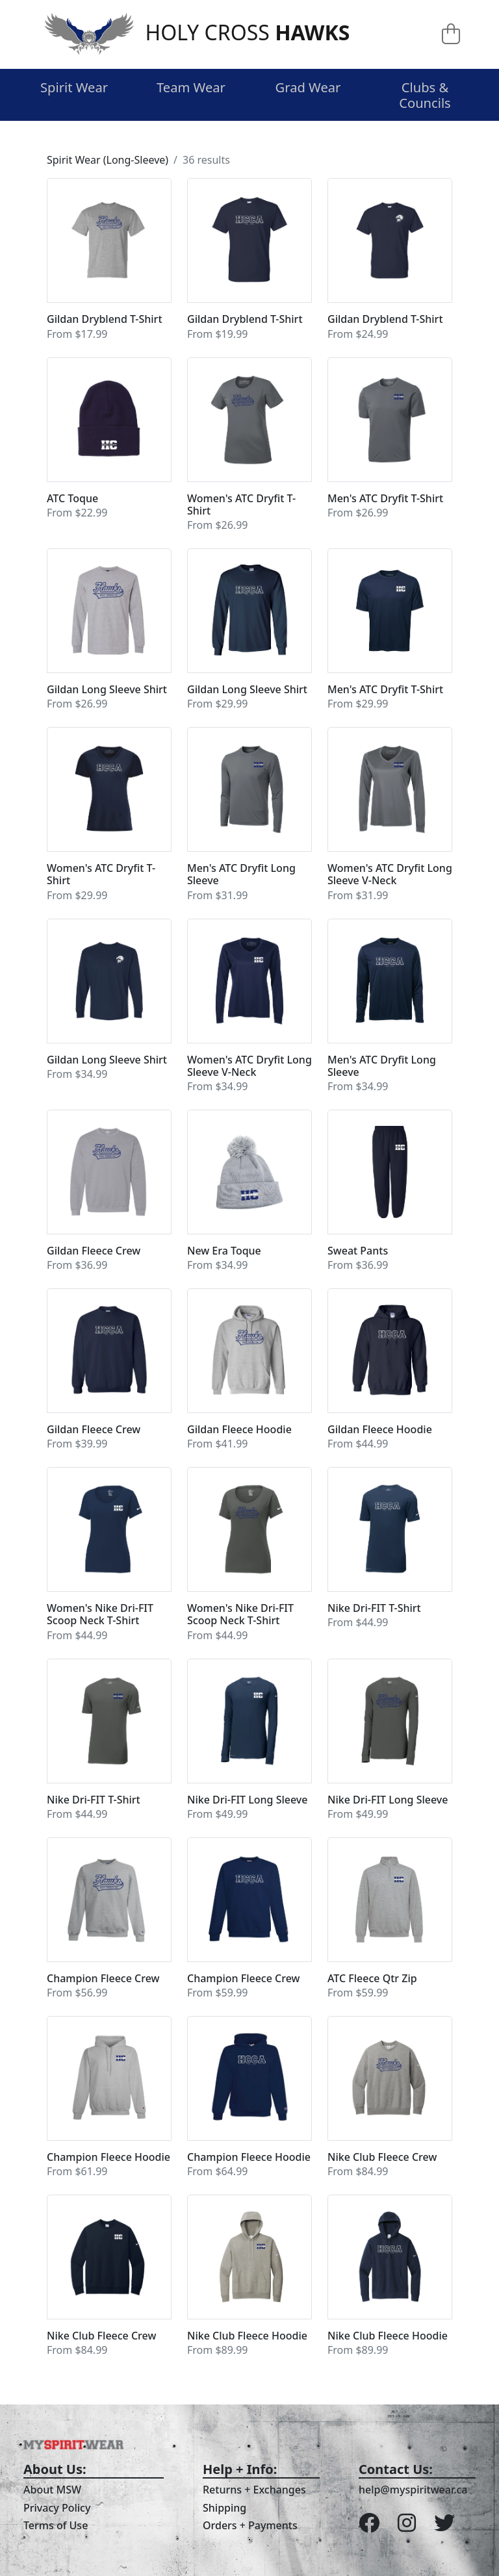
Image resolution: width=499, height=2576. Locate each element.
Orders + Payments (250, 2525)
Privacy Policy (56, 2508)
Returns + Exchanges (254, 2489)
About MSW (52, 2489)
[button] (109, 259)
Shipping (224, 2508)
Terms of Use (55, 2525)
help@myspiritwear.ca (413, 2489)
